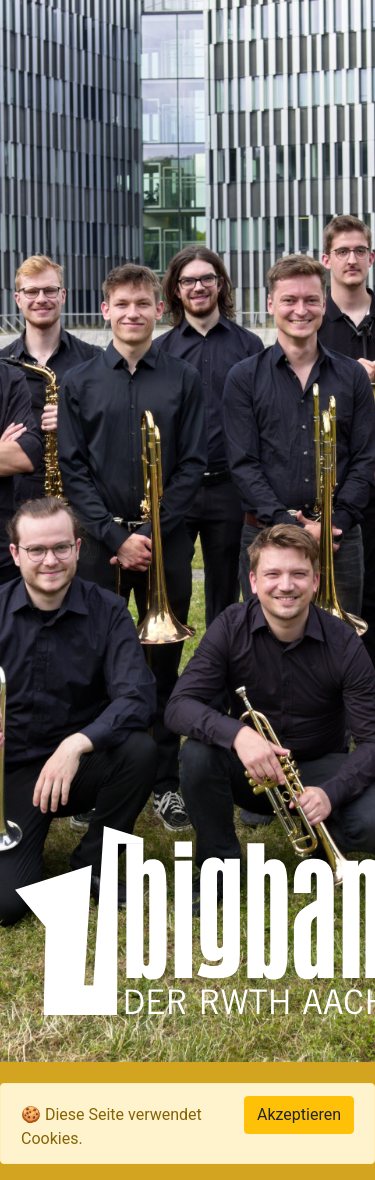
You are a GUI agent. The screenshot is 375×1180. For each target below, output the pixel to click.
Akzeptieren (299, 1114)
